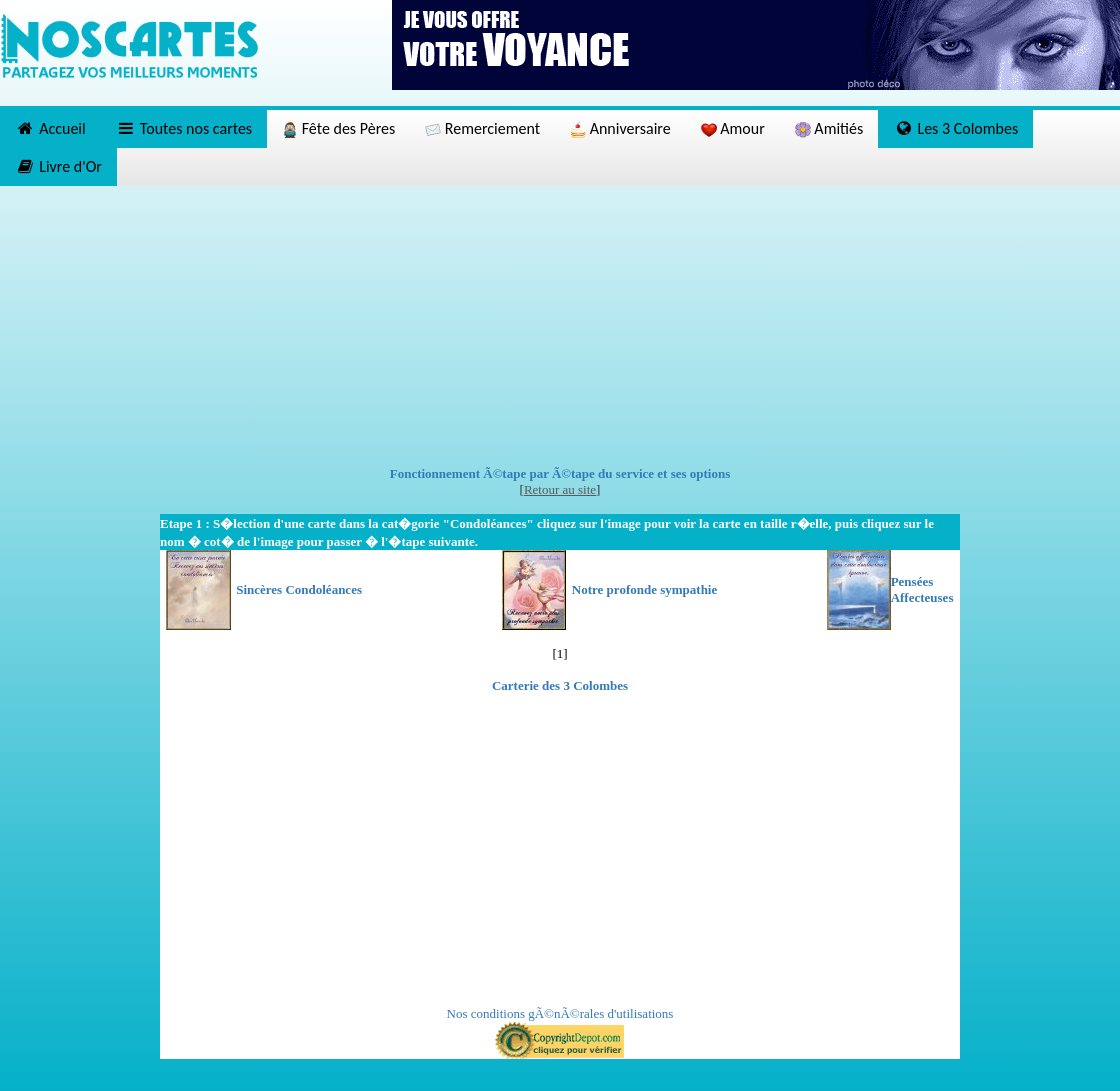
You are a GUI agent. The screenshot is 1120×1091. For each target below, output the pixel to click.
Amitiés (829, 128)
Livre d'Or (58, 166)
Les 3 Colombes (955, 128)
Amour (733, 128)
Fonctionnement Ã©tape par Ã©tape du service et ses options (560, 473)
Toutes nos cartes (184, 128)
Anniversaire (620, 128)
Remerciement (482, 128)
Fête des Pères (338, 128)
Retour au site (560, 489)
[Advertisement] (560, 326)
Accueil (50, 128)
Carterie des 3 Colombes (560, 685)
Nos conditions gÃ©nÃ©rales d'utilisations (560, 1013)
